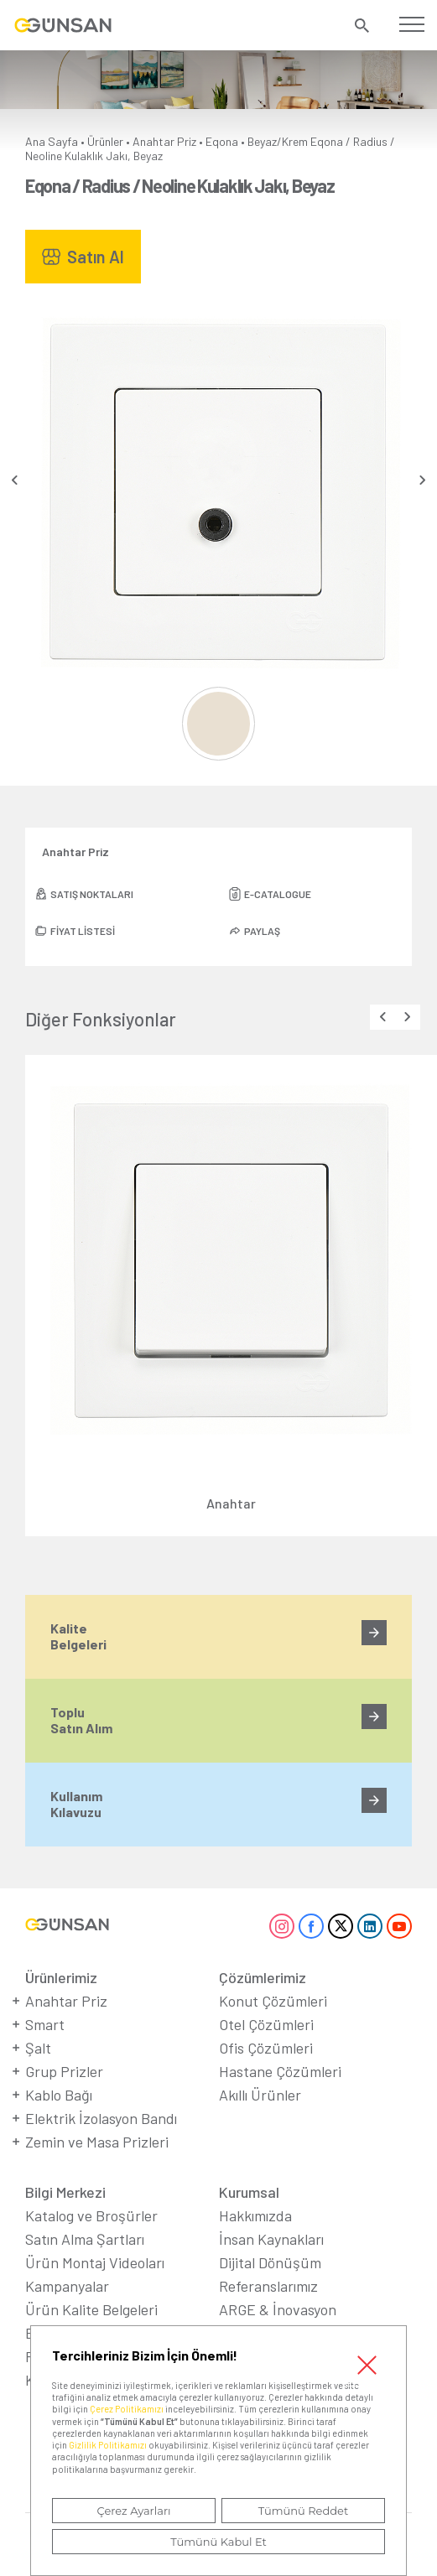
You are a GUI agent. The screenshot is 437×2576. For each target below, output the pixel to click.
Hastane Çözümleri (280, 2071)
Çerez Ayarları (133, 2510)
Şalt (38, 2047)
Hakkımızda (255, 2215)
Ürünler (105, 141)
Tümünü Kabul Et (218, 2541)
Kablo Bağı (58, 2094)
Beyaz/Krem (277, 141)
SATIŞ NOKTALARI (91, 894)
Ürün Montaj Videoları (94, 2262)
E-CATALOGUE (277, 894)
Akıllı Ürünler (260, 2094)
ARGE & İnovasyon (277, 2309)
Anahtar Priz (164, 141)
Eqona (221, 141)
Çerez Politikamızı (127, 2408)
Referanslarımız (268, 2286)
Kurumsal (249, 2192)
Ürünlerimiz (61, 1977)
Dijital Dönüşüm (270, 2262)
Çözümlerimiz (262, 1977)
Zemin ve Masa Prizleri (97, 2141)
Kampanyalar (67, 2286)
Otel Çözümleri (266, 2024)
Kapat (367, 2364)
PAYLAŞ (262, 931)
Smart (45, 2024)
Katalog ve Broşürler (91, 2215)
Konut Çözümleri (273, 2001)
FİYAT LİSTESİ (82, 931)
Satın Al (95, 257)
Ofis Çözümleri (266, 2047)
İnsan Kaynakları (271, 2239)
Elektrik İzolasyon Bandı (101, 2118)
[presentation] (14, 480)
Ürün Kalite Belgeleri (91, 2309)
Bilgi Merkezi (65, 2192)
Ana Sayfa (51, 141)
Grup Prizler (64, 2071)
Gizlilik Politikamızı (108, 2444)
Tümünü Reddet (303, 2510)
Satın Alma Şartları (84, 2239)
